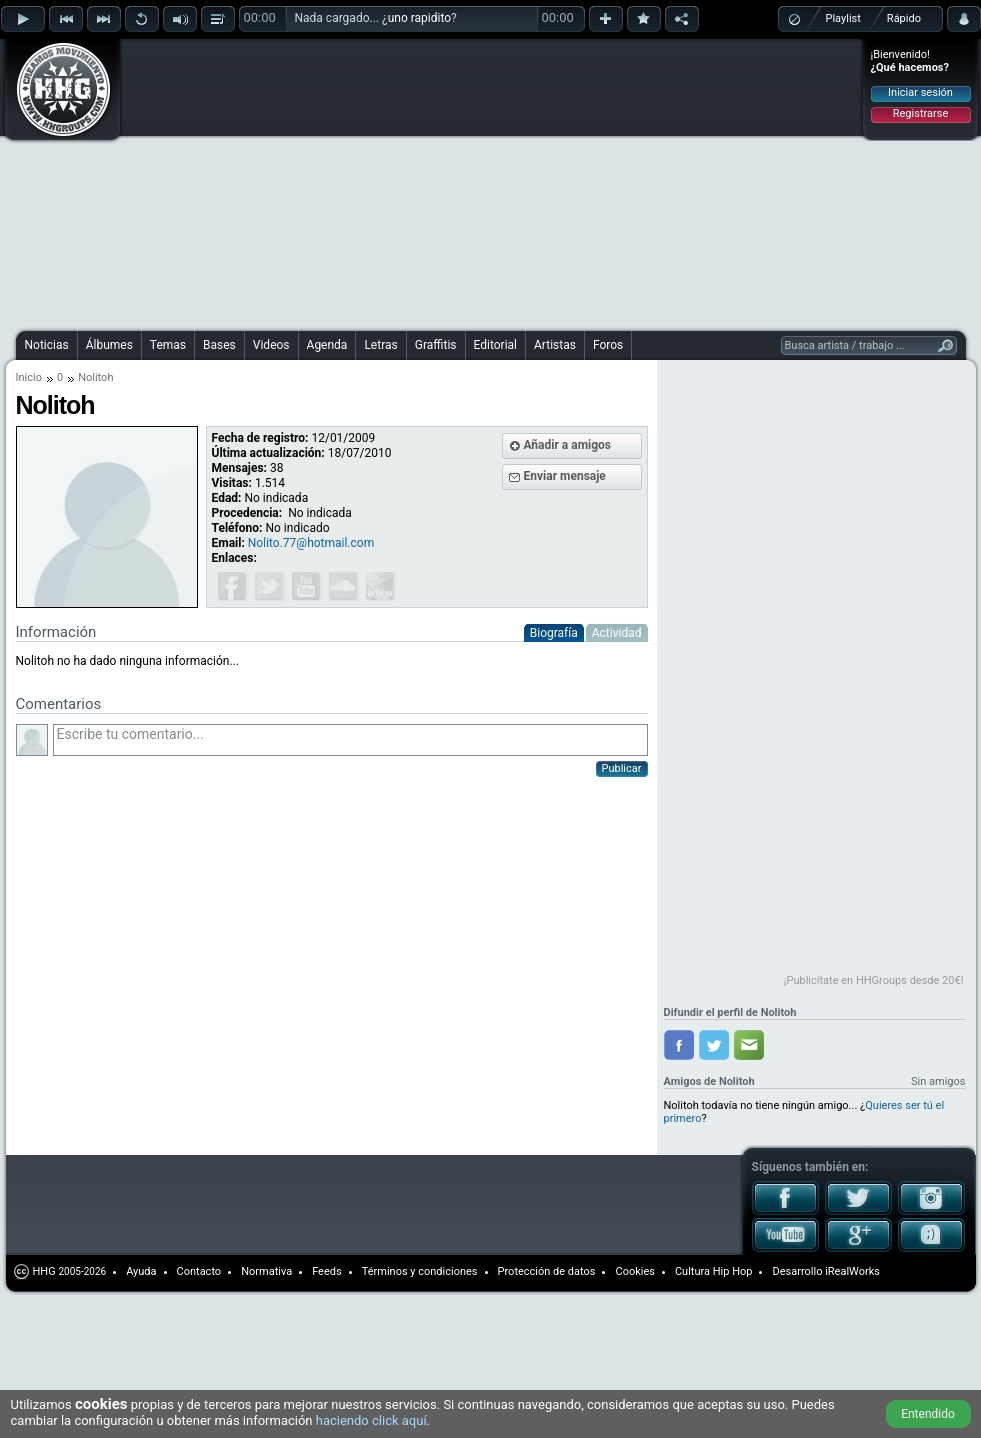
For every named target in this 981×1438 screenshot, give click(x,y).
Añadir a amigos (568, 445)
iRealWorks (852, 1271)
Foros (608, 345)
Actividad (617, 633)
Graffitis (436, 345)
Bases (219, 345)
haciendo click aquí (371, 1420)
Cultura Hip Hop (714, 1271)
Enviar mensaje (565, 476)
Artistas (555, 345)
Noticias (47, 345)
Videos (271, 345)
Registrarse (920, 113)
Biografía (554, 633)
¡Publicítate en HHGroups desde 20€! (874, 980)
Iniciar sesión (920, 92)
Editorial (495, 345)
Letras (380, 345)
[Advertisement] (385, 182)
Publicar (622, 768)
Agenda (327, 345)
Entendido (928, 1414)
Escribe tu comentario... (350, 740)
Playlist (843, 18)
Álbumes (109, 345)
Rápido (904, 18)
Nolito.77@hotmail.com (311, 543)
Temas (168, 345)
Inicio (29, 377)
